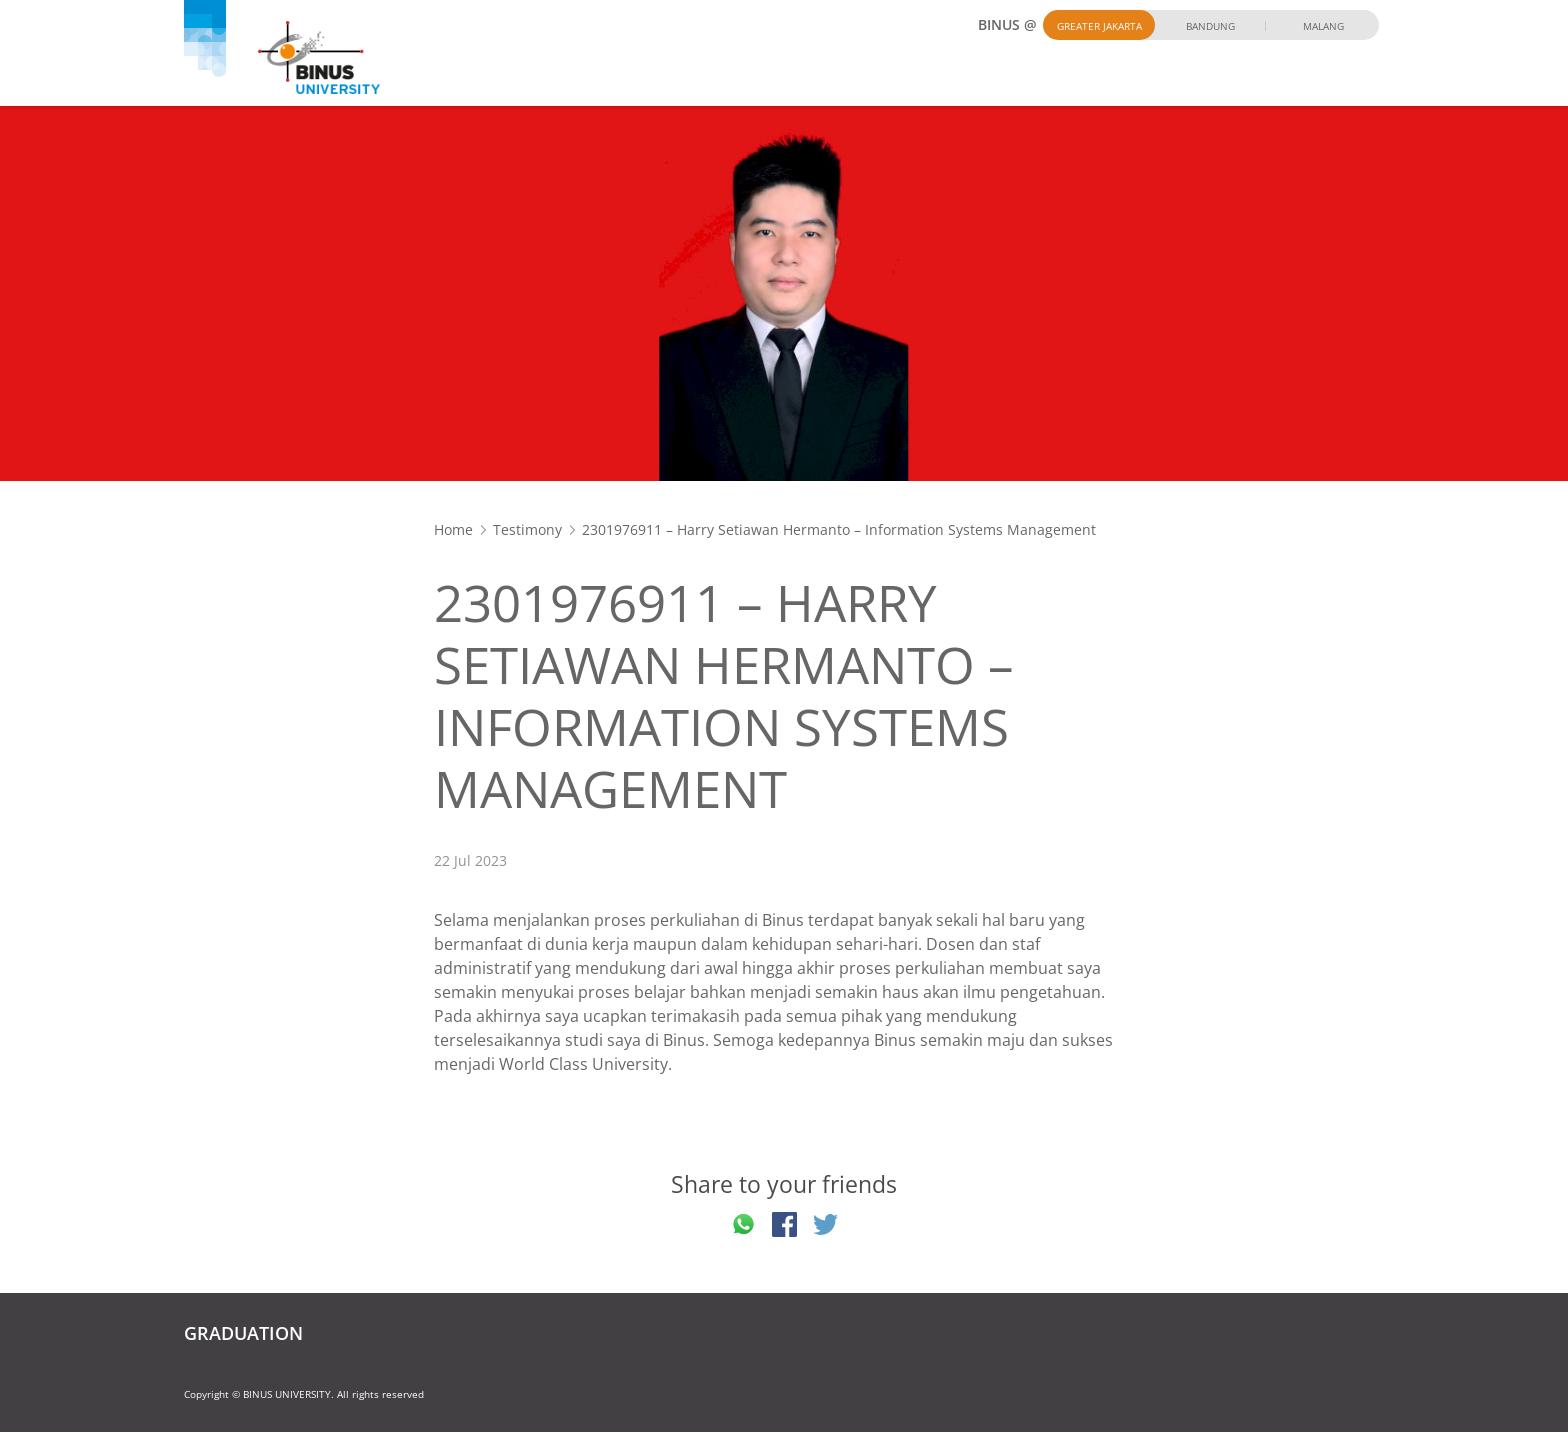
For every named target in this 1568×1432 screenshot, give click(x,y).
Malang (1323, 26)
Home (453, 529)
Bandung (1210, 26)
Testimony (527, 529)
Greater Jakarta (1099, 26)
